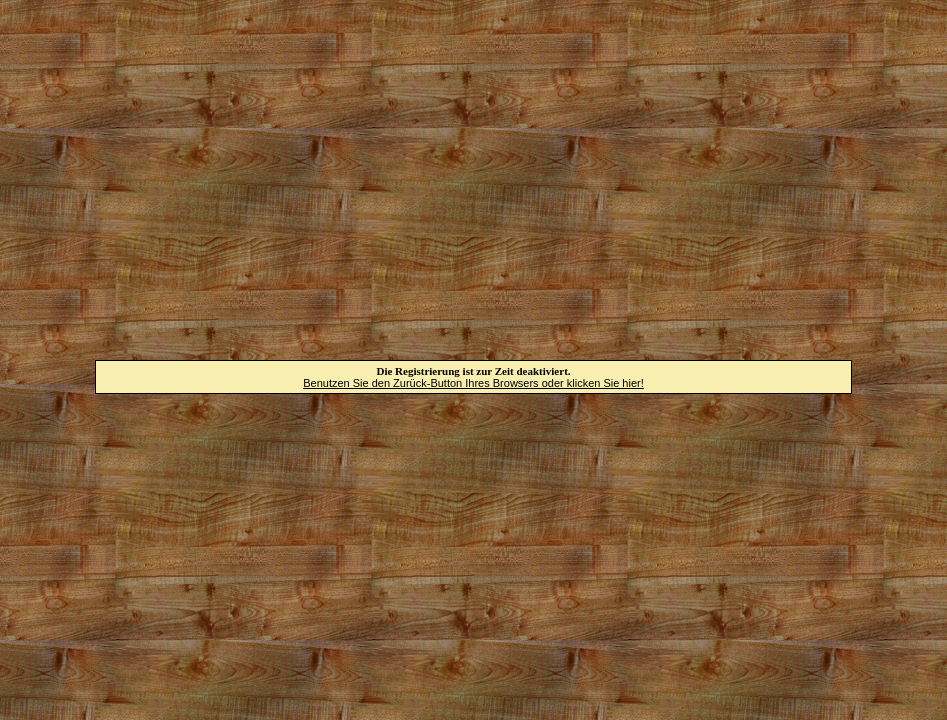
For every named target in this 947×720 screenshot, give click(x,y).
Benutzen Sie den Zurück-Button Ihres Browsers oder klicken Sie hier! (473, 383)
